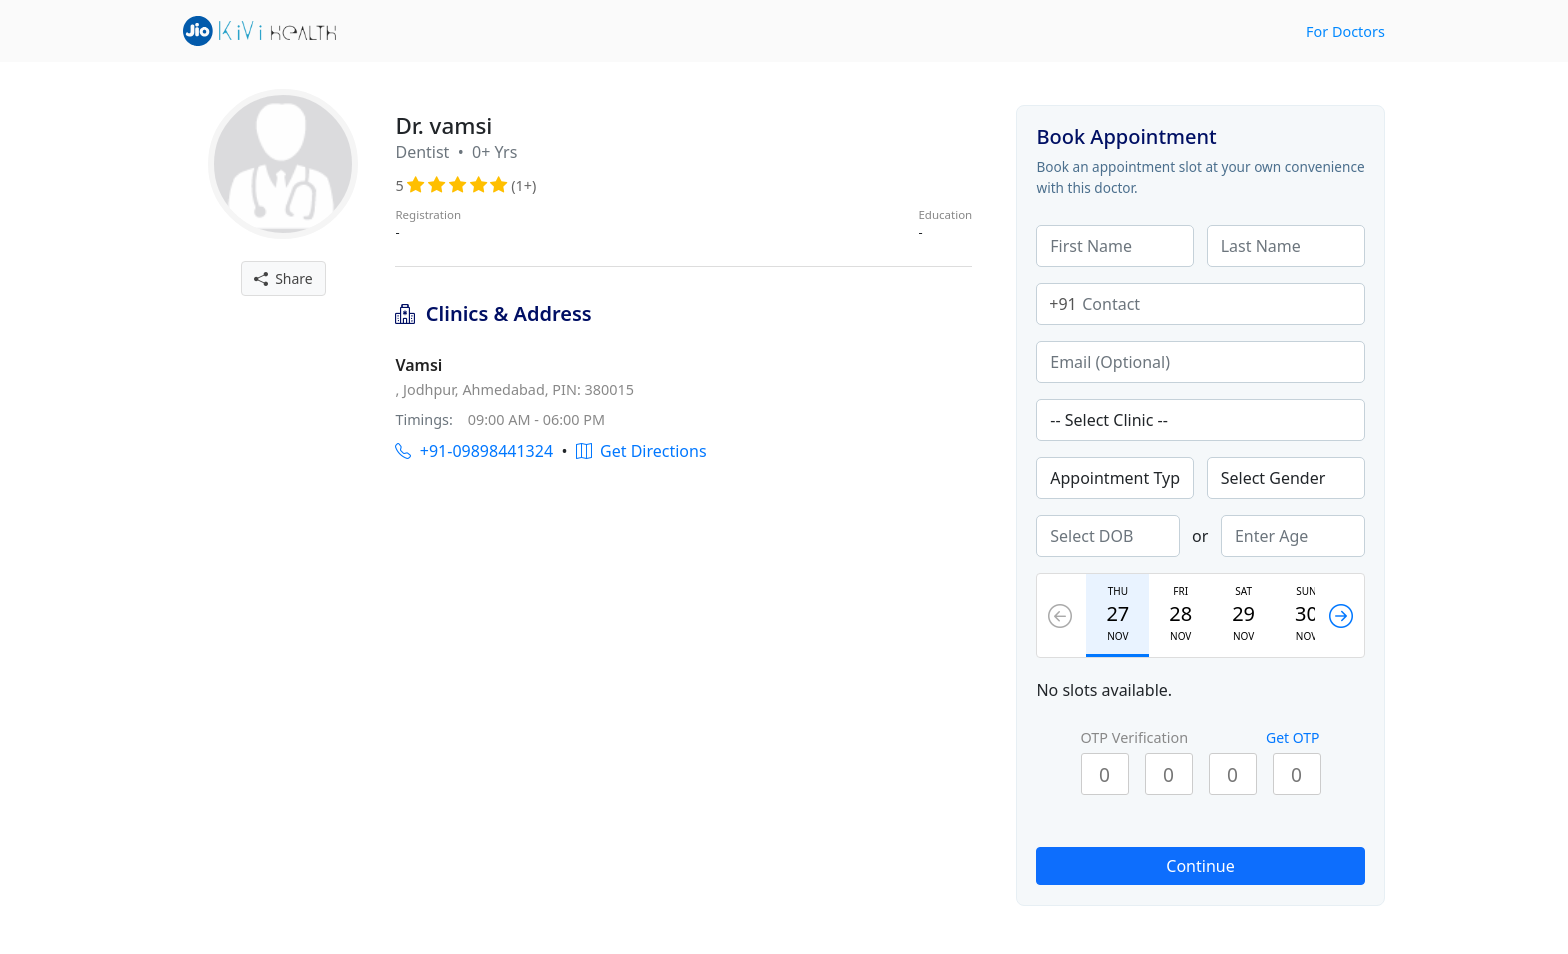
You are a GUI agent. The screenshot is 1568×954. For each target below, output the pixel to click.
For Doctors (1345, 31)
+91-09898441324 (474, 451)
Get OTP (1293, 737)
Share (283, 278)
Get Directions (641, 451)
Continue (1200, 866)
